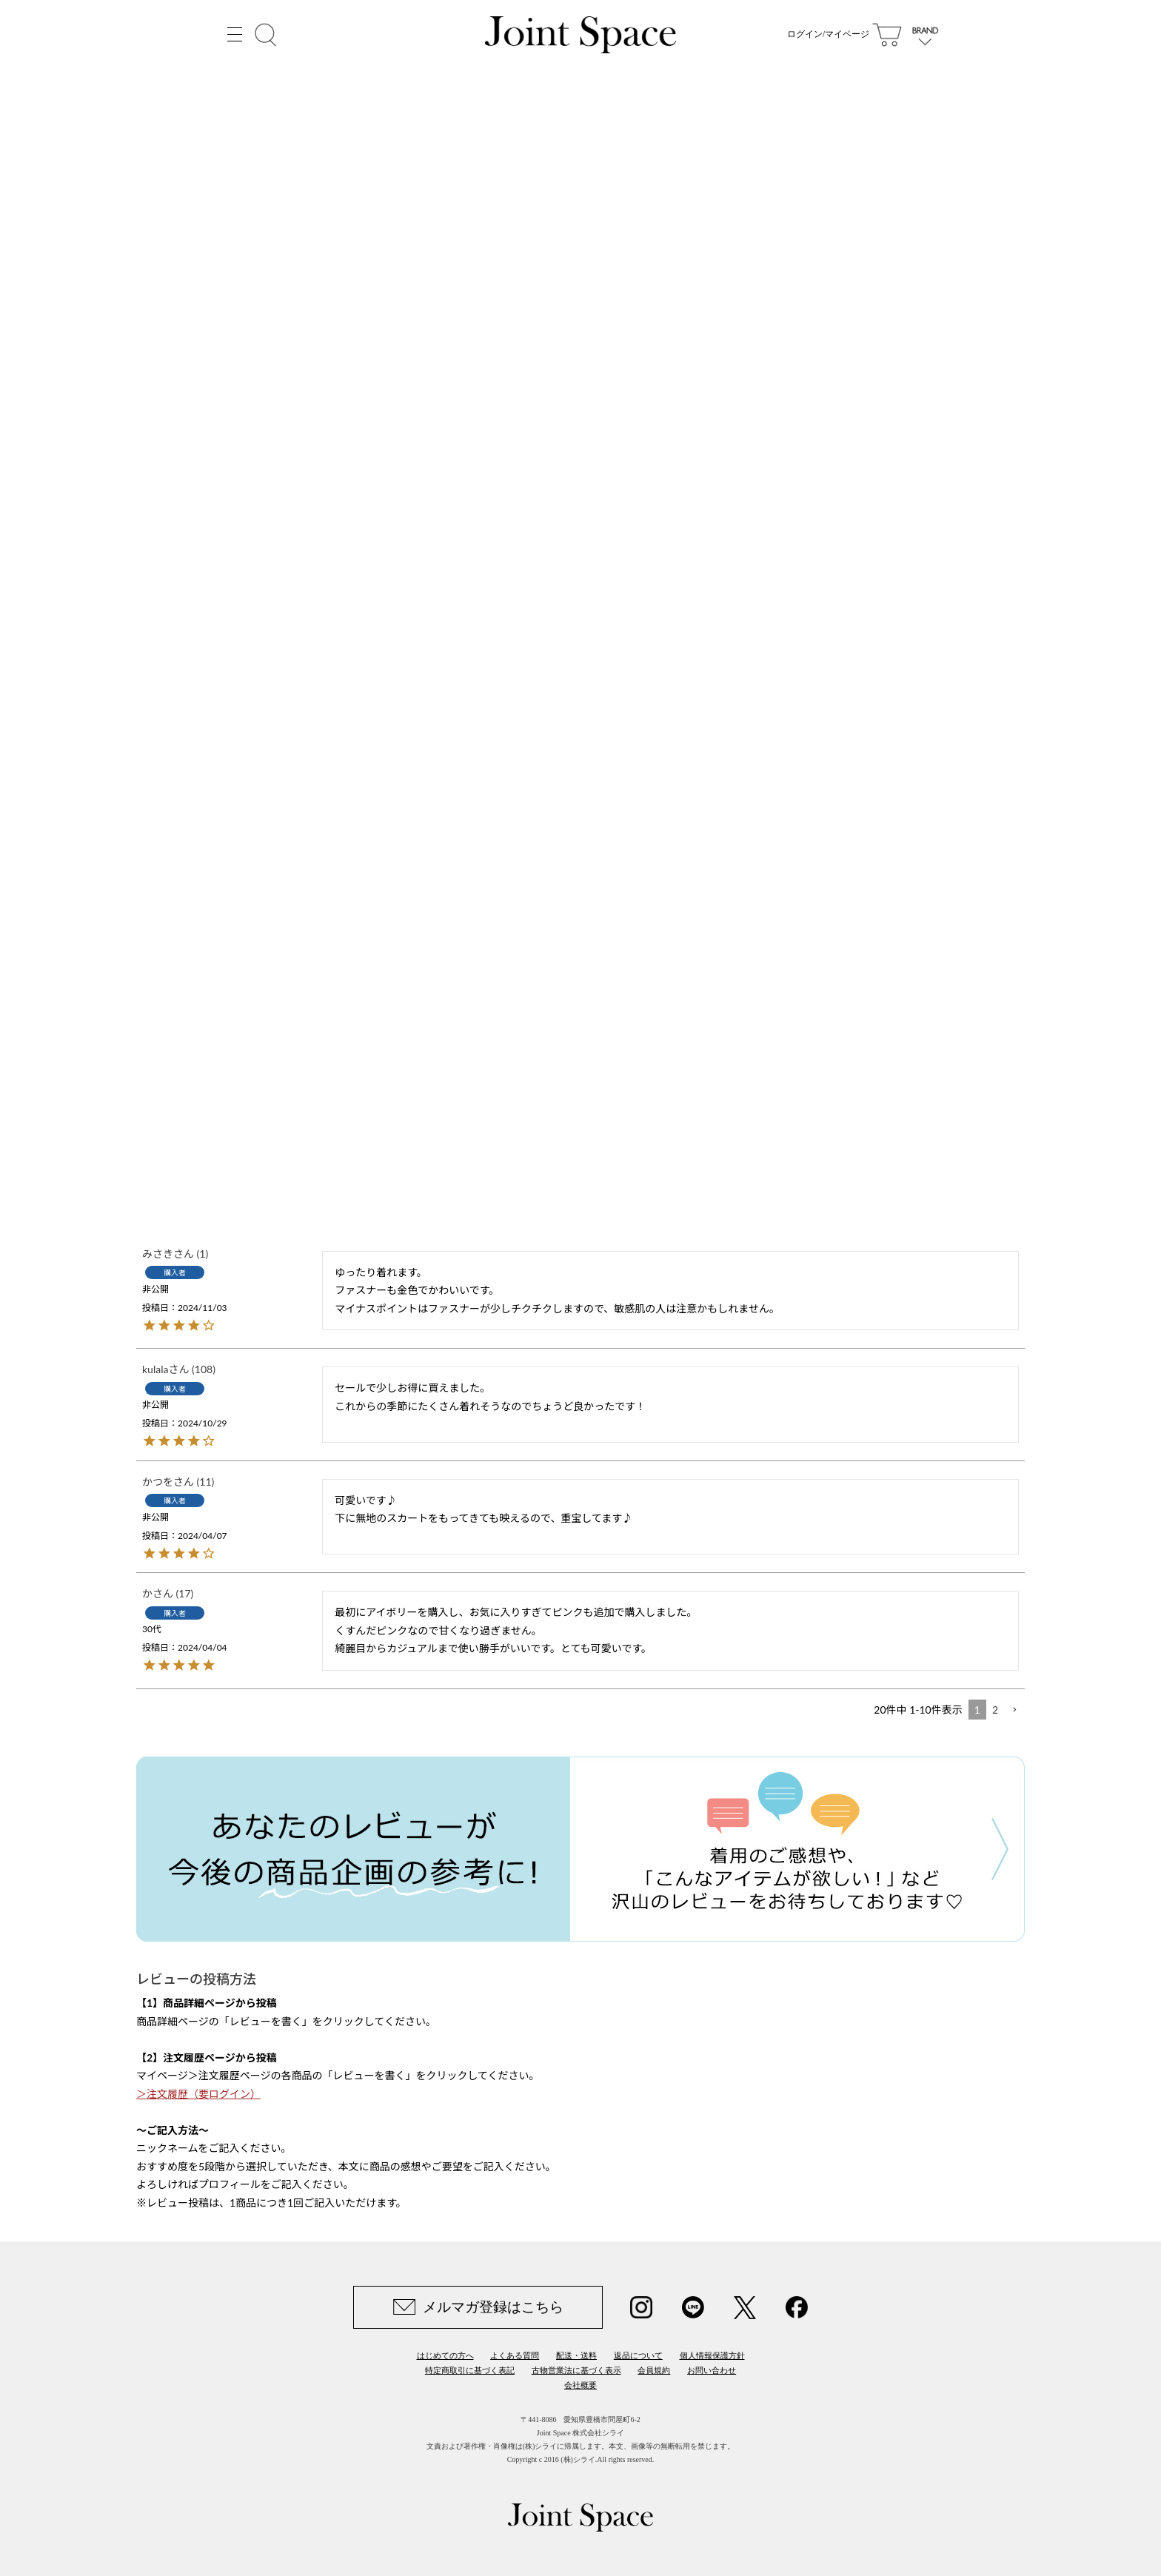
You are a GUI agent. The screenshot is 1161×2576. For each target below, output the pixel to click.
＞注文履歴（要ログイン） (198, 2093)
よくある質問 (514, 2355)
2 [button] (995, 1709)
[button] (1014, 1710)
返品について (638, 2355)
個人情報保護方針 (712, 2355)
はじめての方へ (445, 2355)
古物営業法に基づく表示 (576, 2370)
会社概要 (580, 2385)
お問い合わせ (711, 2370)
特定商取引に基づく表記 (470, 2370)
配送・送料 (576, 2355)
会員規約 (654, 2370)
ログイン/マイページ (828, 37)
